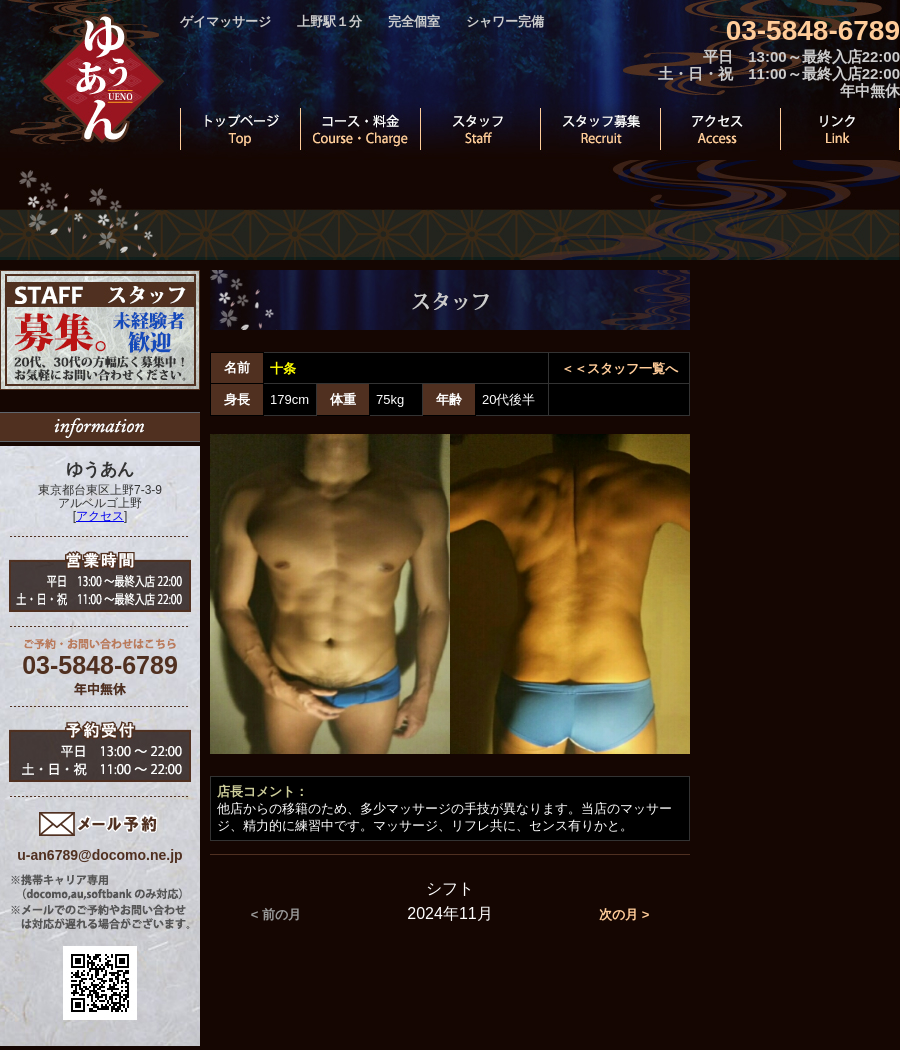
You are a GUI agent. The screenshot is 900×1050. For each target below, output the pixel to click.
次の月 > (624, 914)
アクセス (100, 516)
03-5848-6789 (813, 30)
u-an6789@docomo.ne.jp (99, 855)
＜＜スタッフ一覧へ (619, 368)
